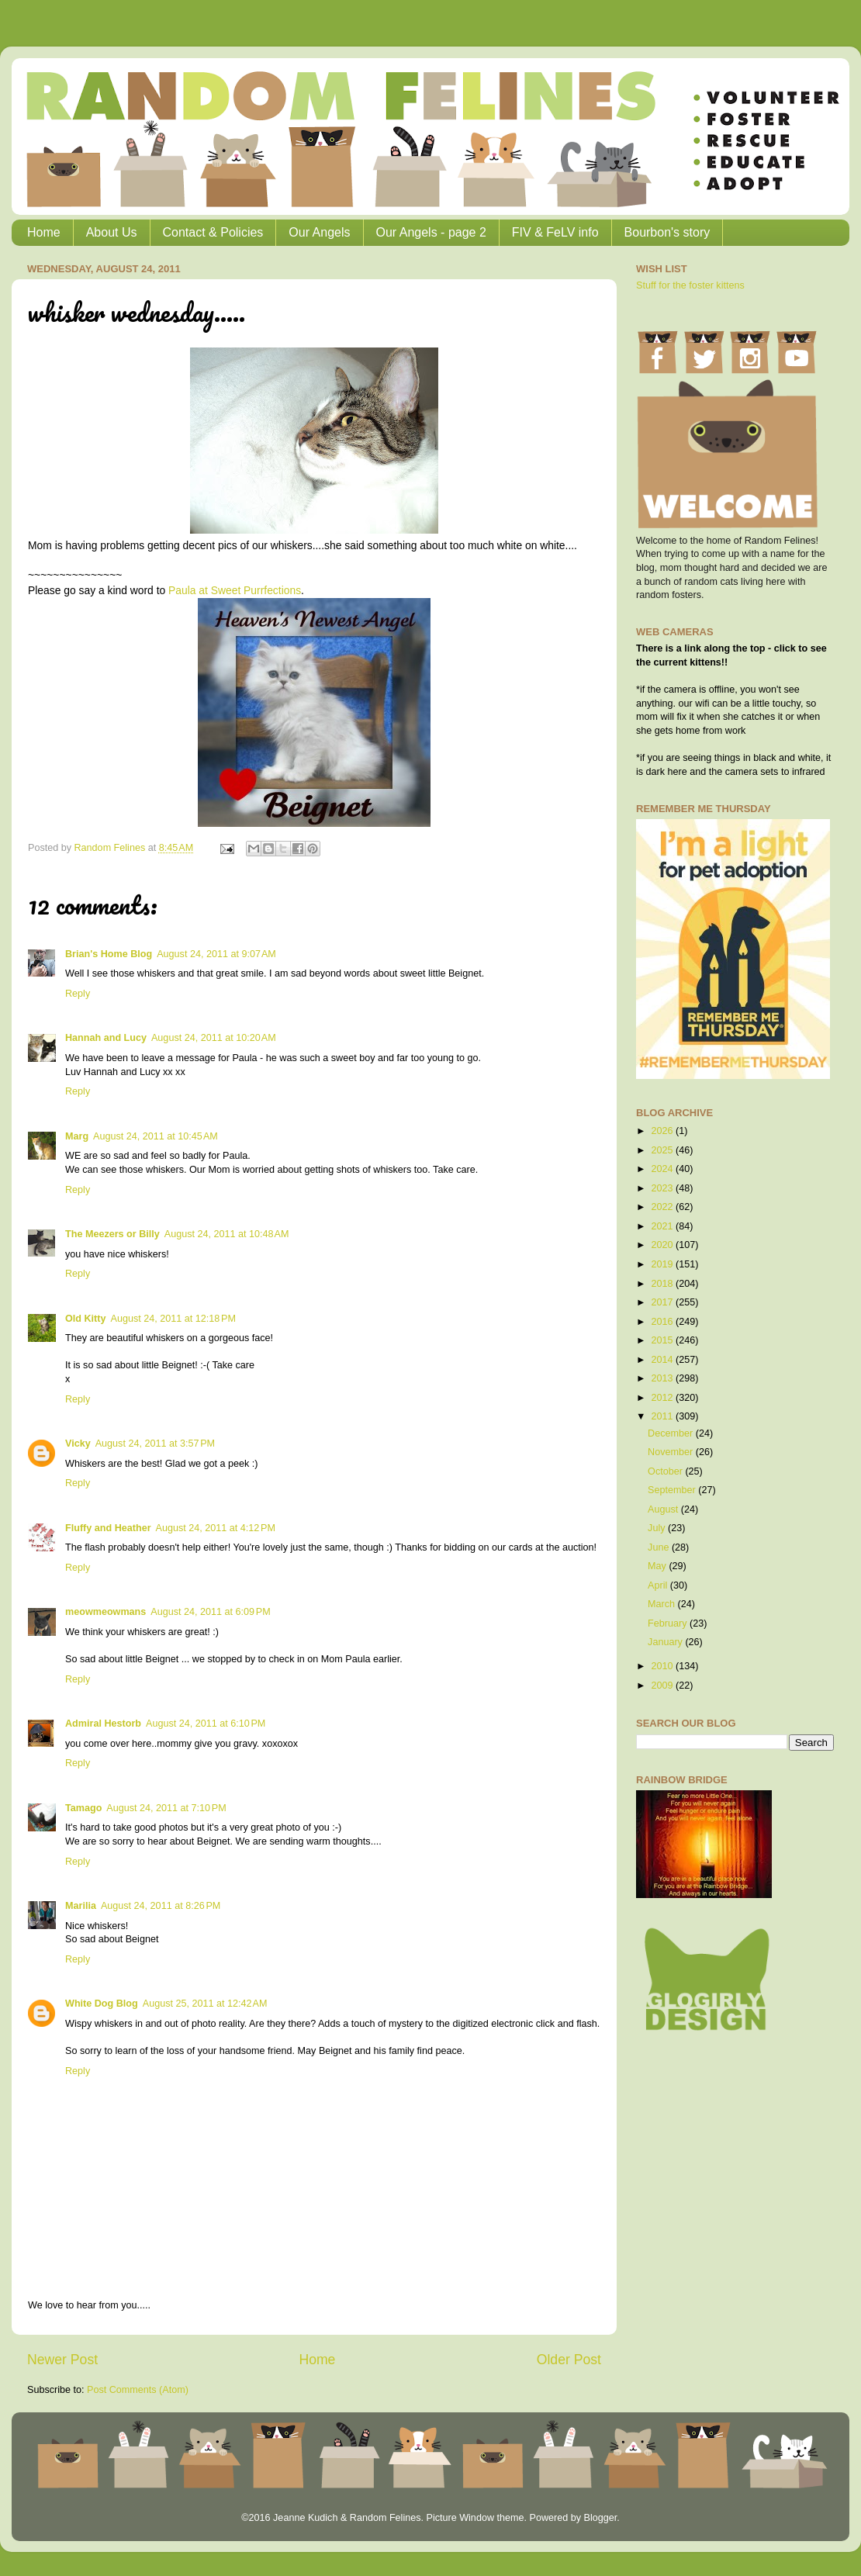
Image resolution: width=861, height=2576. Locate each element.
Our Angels (319, 232)
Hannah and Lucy (106, 1037)
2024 (663, 1169)
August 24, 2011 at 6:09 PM (210, 1611)
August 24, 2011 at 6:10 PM (205, 1723)
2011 (663, 1416)
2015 (663, 1340)
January (666, 1642)
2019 (663, 1264)
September (673, 1490)
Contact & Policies (213, 232)
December (672, 1433)
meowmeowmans (105, 1611)
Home (44, 232)
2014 (663, 1359)
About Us (111, 232)
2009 (663, 1685)
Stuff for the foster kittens (690, 285)
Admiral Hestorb (103, 1723)
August (664, 1509)
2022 (663, 1207)
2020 (663, 1245)
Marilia (80, 1905)
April (659, 1585)
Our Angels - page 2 (431, 232)
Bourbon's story (667, 232)
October (666, 1471)
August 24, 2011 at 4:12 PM (215, 1528)
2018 (663, 1283)
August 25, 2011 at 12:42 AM (205, 2003)
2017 (663, 1302)
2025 (663, 1150)
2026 (663, 1130)
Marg (76, 1136)
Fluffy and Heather (108, 1528)
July (658, 1528)
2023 (663, 1188)
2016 (663, 1321)
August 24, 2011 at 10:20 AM (213, 1037)
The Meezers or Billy (112, 1234)
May (658, 1566)
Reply (77, 993)
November (672, 1452)
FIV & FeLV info (555, 232)
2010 (663, 1666)
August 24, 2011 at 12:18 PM (172, 1318)
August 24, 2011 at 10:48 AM (226, 1234)
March (663, 1604)
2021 (663, 1226)
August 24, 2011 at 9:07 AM (216, 954)
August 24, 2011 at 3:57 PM (155, 1443)
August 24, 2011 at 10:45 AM (155, 1136)
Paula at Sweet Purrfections (234, 590)
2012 (663, 1397)
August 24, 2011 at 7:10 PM (166, 1808)
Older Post (569, 2359)
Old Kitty (85, 1318)
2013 (663, 1378)
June (660, 1547)
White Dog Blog (101, 2003)
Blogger (600, 2517)
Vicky (78, 1443)
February (669, 1623)
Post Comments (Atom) (137, 2389)
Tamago (83, 1808)
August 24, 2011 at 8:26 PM (160, 1905)
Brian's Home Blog (108, 954)
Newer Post (62, 2359)
